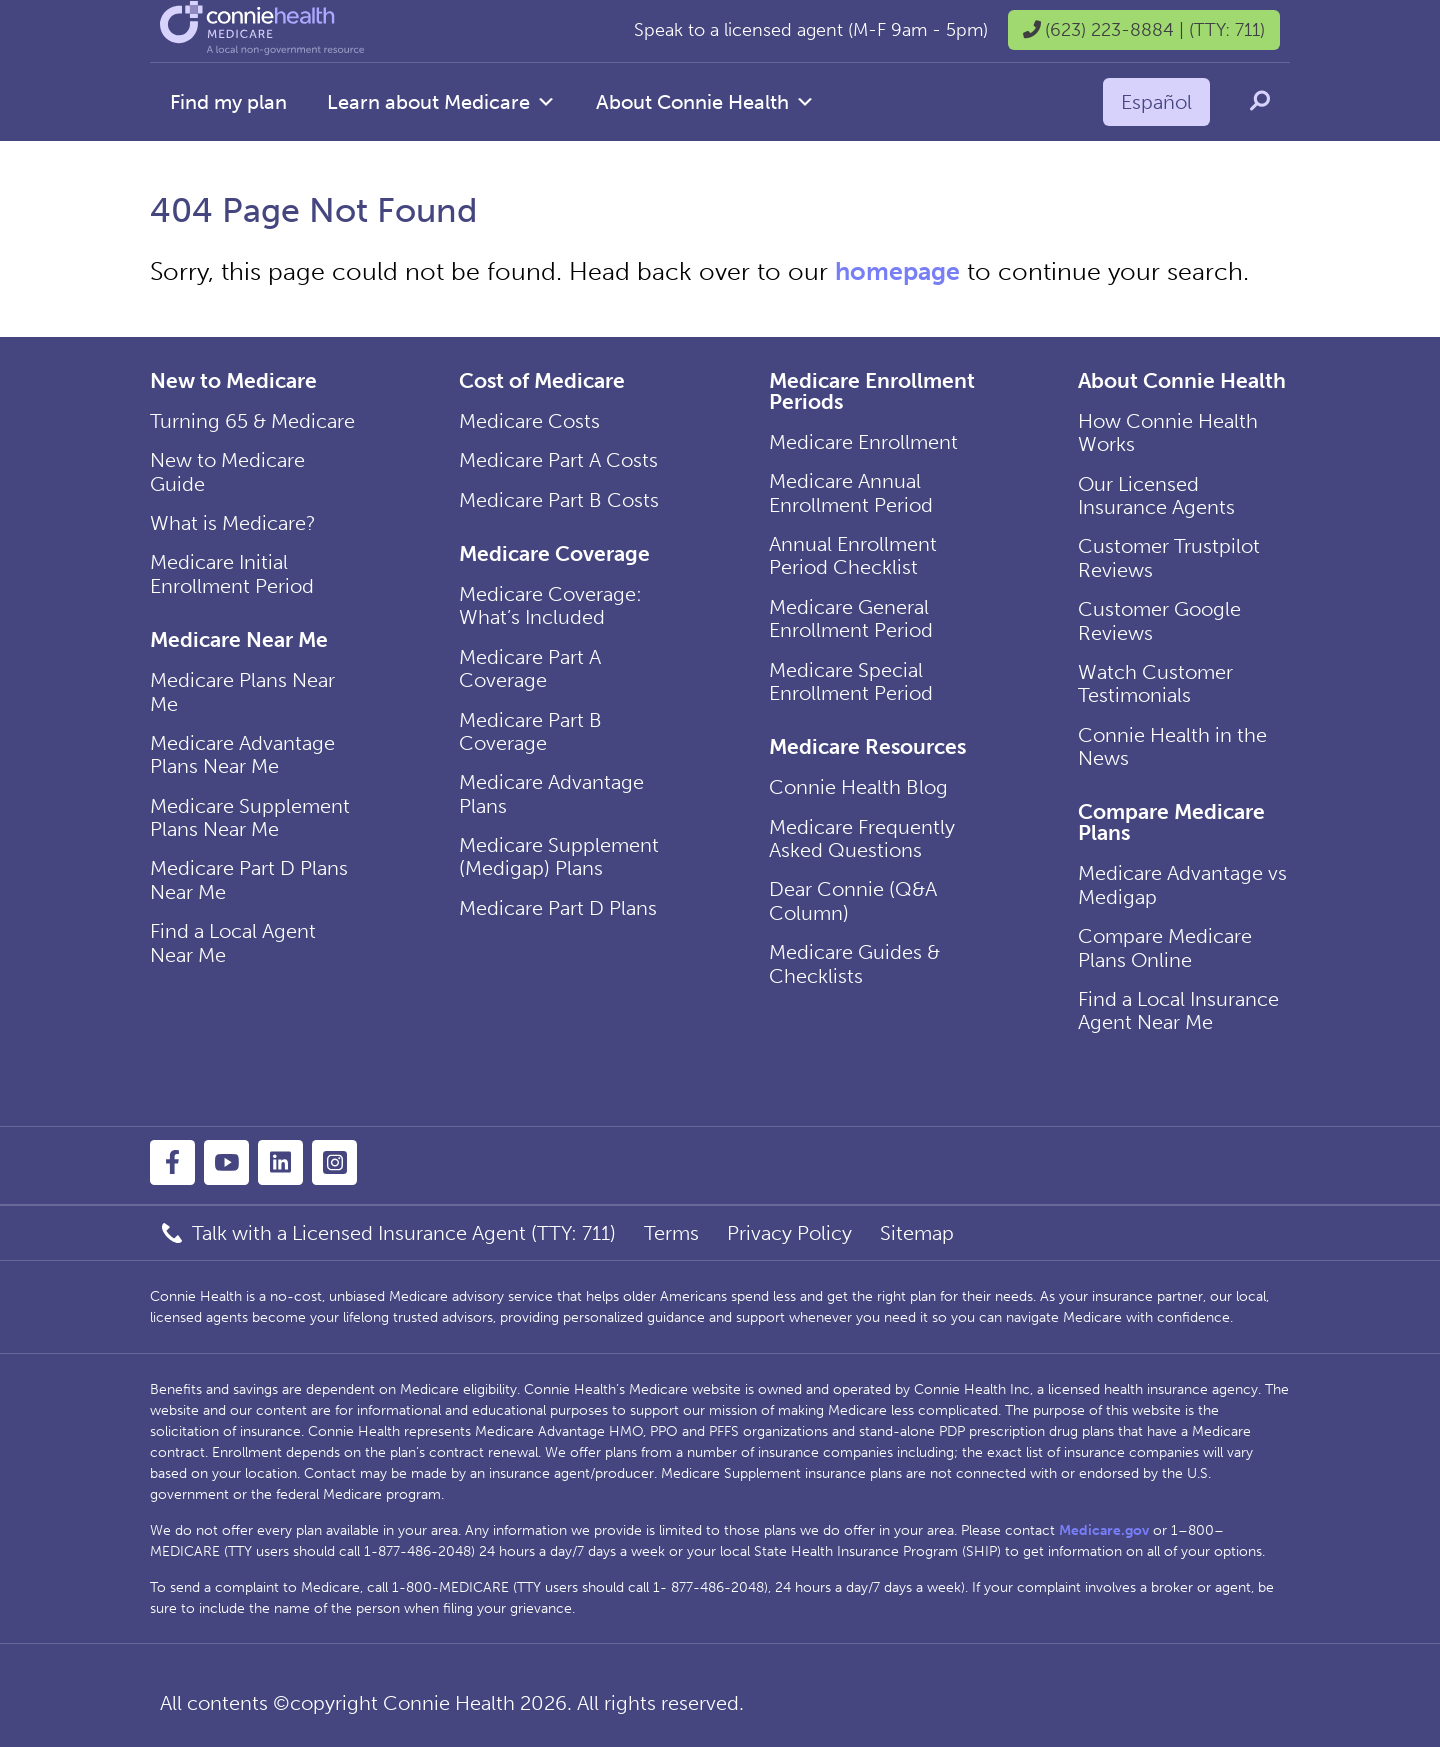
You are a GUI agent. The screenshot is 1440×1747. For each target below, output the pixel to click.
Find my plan (228, 102)
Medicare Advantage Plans (551, 793)
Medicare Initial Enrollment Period (232, 573)
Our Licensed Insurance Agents (1156, 495)
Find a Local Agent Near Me (233, 942)
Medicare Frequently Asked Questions (862, 838)
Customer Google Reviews (1159, 620)
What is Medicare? (233, 523)
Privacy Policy (789, 1233)
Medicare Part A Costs (558, 460)
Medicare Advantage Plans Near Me (242, 754)
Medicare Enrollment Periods (872, 391)
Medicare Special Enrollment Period (851, 681)
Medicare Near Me (239, 639)
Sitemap (917, 1233)
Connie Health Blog (858, 787)
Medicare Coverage (554, 553)
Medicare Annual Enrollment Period (851, 492)
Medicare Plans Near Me (242, 691)
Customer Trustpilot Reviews (1169, 557)
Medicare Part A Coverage (530, 668)
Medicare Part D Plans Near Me (249, 879)
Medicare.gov (1104, 1530)
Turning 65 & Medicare (252, 421)
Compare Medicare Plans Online (1165, 947)
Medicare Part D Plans (558, 908)
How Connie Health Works (1168, 432)
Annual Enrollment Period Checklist (853, 555)
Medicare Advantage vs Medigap (1182, 884)
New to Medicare (233, 380)
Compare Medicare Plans (1171, 822)
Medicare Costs (529, 421)
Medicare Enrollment (863, 442)
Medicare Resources (867, 746)
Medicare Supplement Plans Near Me (250, 817)
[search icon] (1260, 101)
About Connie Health (705, 102)
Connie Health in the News (1172, 746)
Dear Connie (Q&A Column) (853, 900)
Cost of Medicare (542, 380)
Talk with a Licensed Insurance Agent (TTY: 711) (404, 1233)
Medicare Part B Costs (559, 500)
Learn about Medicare (441, 102)
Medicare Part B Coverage (530, 731)
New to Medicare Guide (227, 471)
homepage (897, 271)
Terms (671, 1233)
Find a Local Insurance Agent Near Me (1178, 1010)
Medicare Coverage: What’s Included (550, 605)
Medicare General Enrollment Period (851, 618)
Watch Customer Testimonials (1155, 683)
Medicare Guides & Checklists (854, 963)
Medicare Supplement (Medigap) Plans (559, 856)
